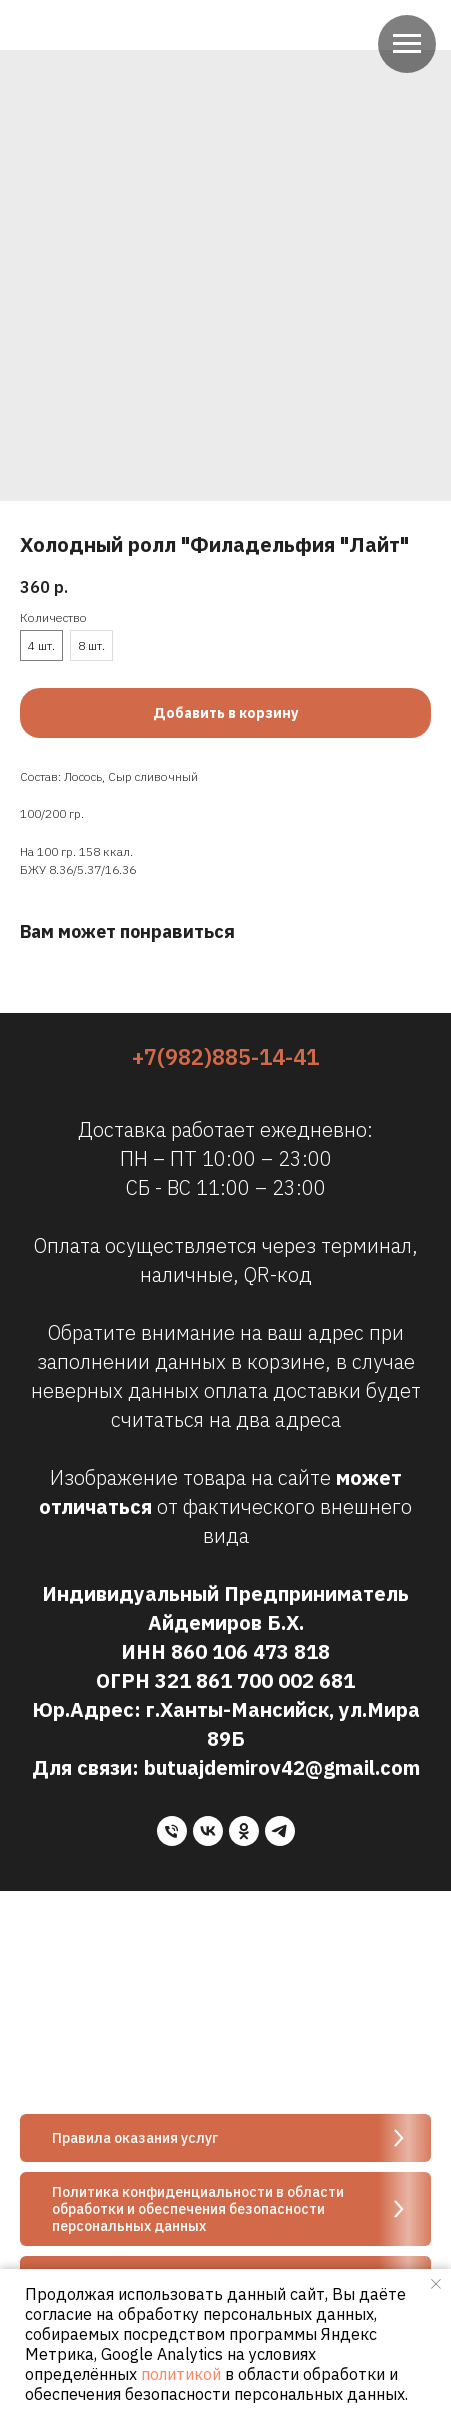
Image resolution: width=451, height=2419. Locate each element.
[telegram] (280, 1831)
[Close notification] (436, 2284)
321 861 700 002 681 (255, 1680)
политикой (181, 2374)
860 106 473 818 (250, 1651)
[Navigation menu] (407, 44)
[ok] (244, 1831)
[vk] (208, 1831)
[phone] (172, 1831)
